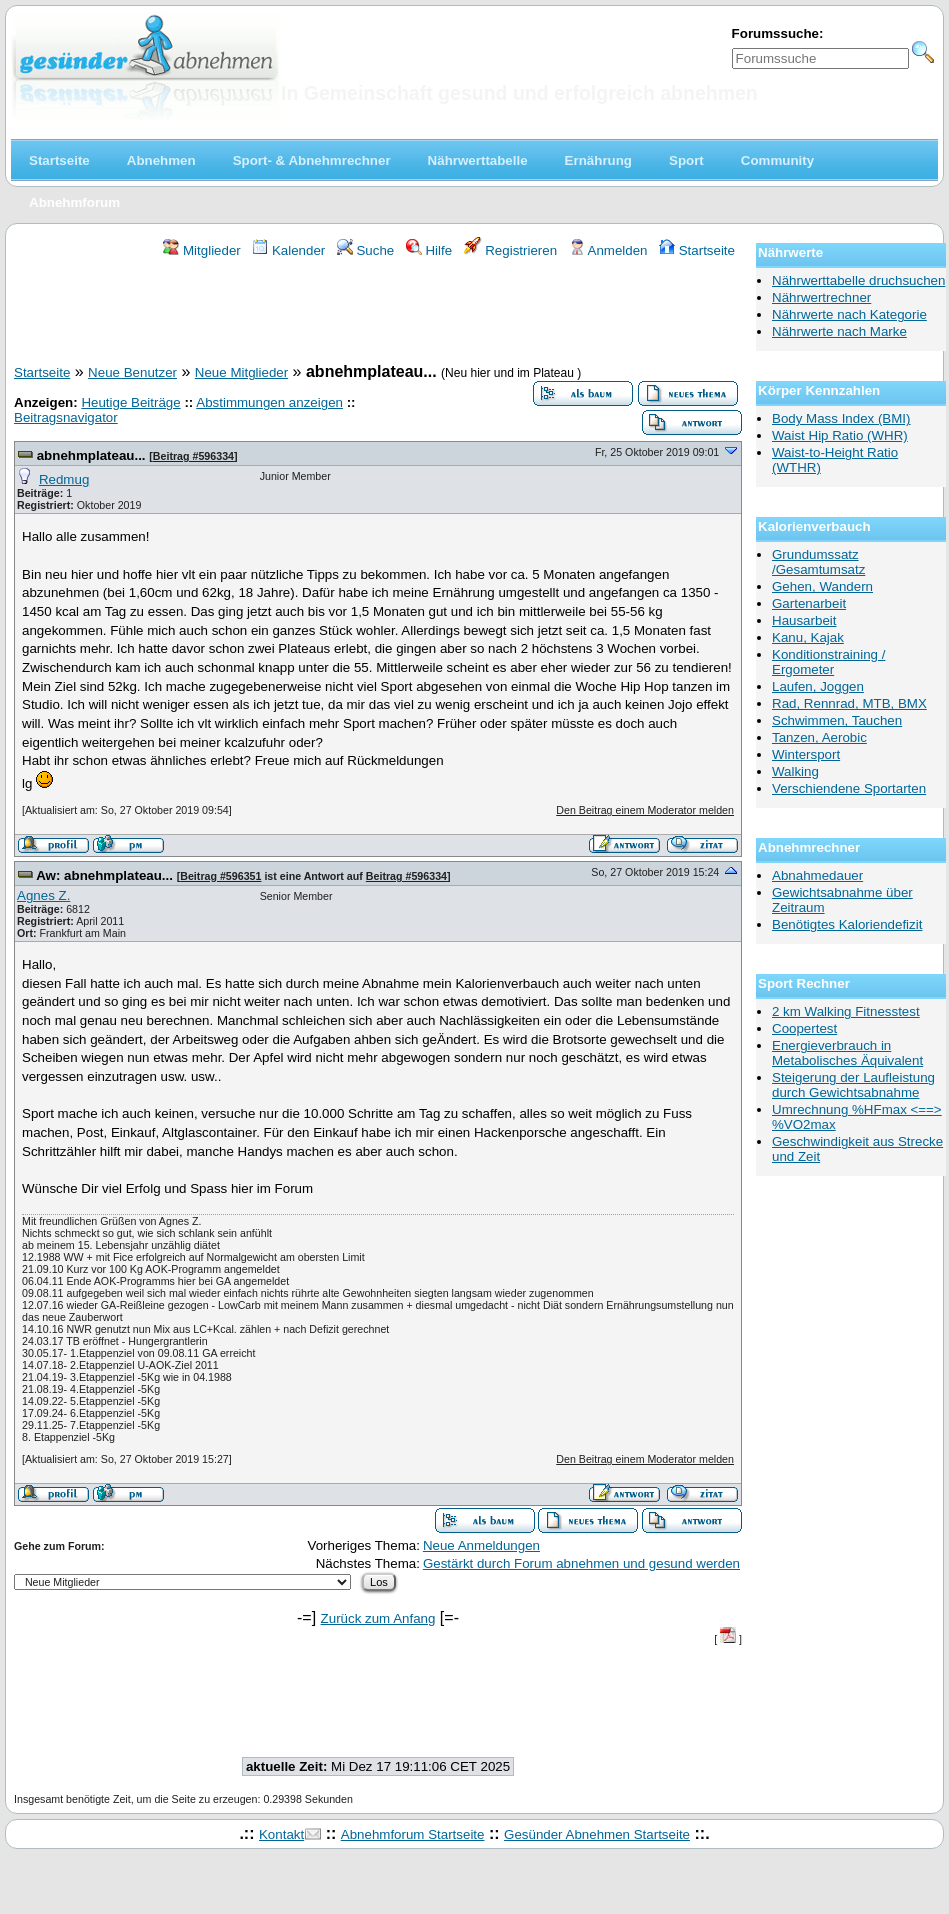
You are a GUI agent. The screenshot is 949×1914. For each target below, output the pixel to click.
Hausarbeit (804, 620)
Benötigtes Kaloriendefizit (847, 924)
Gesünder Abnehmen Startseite (597, 1834)
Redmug (64, 479)
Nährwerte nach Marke (839, 331)
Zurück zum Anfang (378, 1618)
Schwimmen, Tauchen (837, 720)
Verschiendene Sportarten (849, 788)
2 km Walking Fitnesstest (846, 1011)
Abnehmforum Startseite (413, 1834)
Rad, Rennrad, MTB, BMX (849, 703)
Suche (366, 250)
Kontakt (281, 1834)
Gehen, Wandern (822, 586)
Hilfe (429, 250)
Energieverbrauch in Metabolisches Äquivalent (847, 1053)
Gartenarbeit (809, 603)
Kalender (288, 250)
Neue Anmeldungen (481, 1545)
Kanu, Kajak (808, 637)
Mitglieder (201, 250)
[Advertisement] (378, 314)
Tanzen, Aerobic (819, 737)
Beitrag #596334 (193, 456)
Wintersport (806, 754)
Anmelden (608, 250)
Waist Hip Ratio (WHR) (840, 435)
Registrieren (511, 250)
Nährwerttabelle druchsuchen (858, 280)
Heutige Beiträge (130, 402)
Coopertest (804, 1028)
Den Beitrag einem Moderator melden (645, 810)
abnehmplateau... (93, 455)
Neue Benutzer (132, 372)
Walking (795, 771)
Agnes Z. (43, 895)
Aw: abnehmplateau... (106, 875)
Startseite (697, 250)
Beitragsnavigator (66, 417)
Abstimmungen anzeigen (269, 402)
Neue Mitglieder (241, 372)
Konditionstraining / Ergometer (828, 662)
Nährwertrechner (821, 297)
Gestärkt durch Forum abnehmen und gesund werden (581, 1563)
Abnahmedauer (817, 875)
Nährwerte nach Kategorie (849, 314)
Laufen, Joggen (818, 686)
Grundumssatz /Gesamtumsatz (818, 562)
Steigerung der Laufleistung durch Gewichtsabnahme (853, 1085)
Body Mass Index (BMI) (841, 418)
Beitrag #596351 (220, 876)
